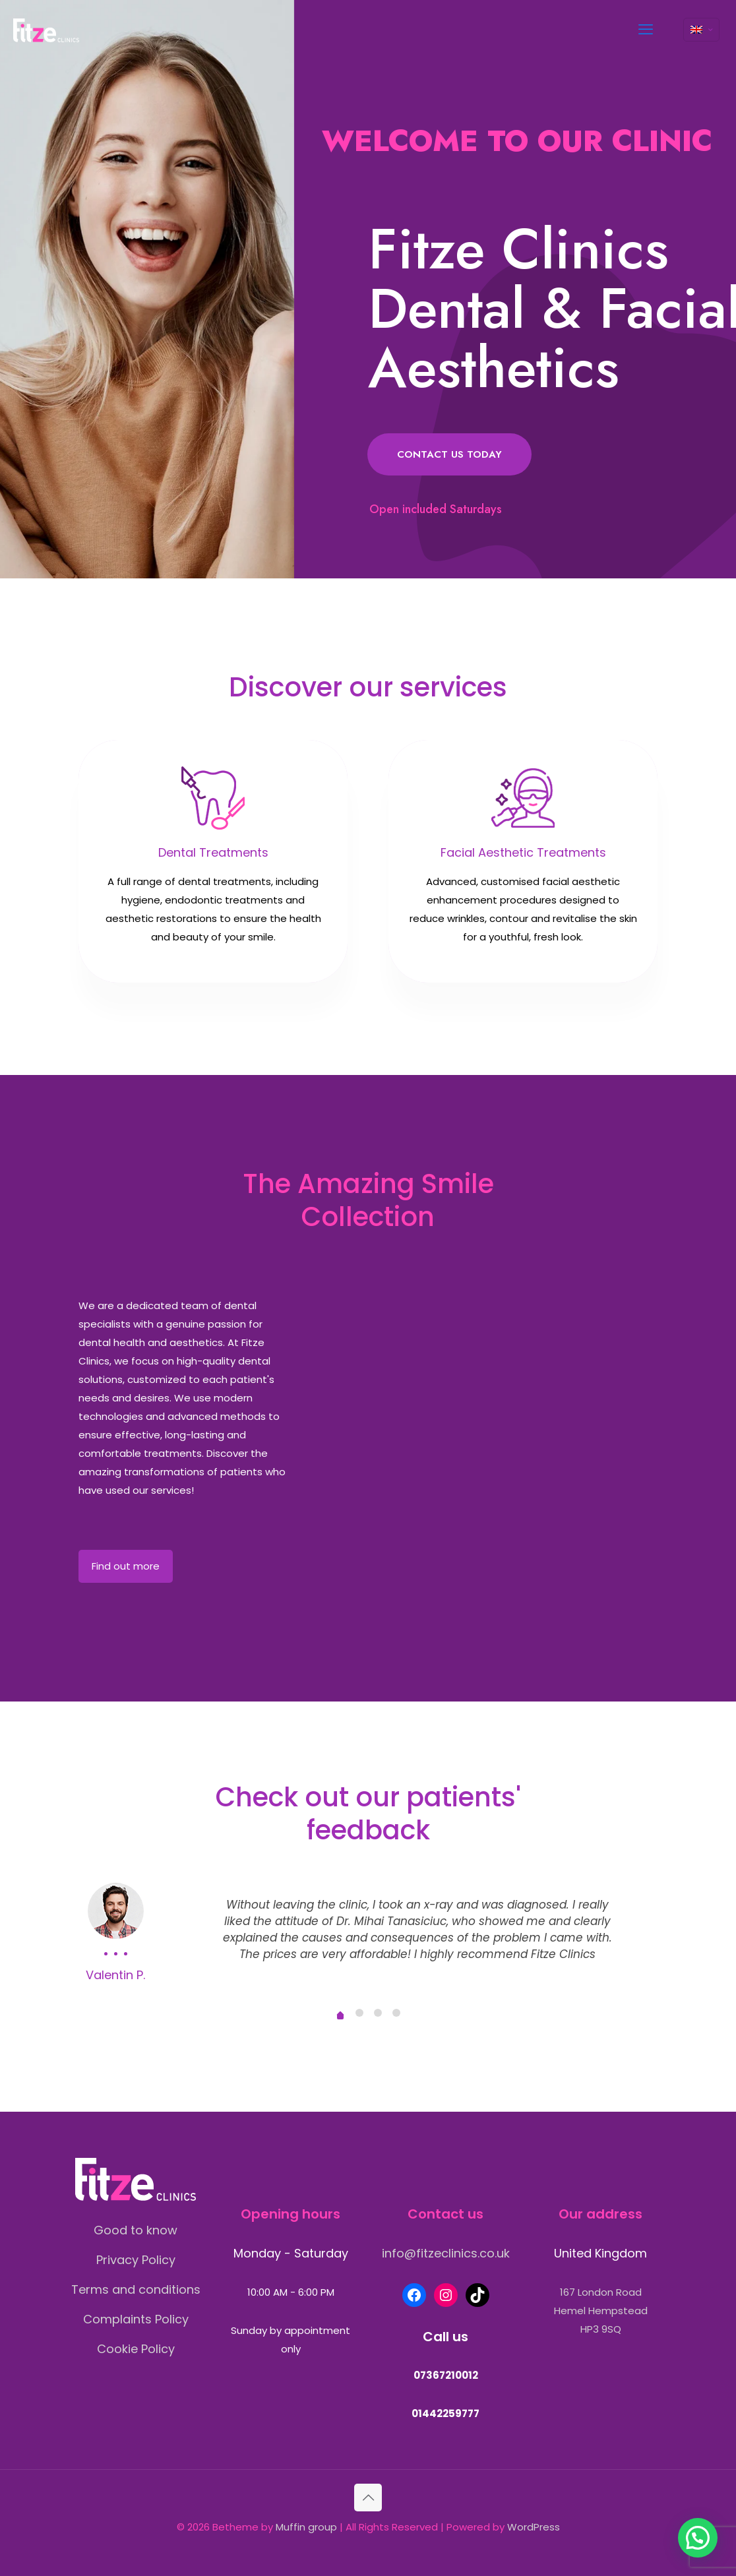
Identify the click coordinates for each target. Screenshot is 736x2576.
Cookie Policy (136, 2349)
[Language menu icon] (701, 30)
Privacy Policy (135, 2260)
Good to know (135, 2230)
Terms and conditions (135, 2289)
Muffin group (306, 2527)
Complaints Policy (136, 2319)
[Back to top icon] (368, 2497)
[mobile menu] (645, 29)
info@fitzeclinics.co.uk (446, 2253)
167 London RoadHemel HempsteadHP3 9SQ (601, 2310)
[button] (698, 2538)
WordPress (533, 2527)
